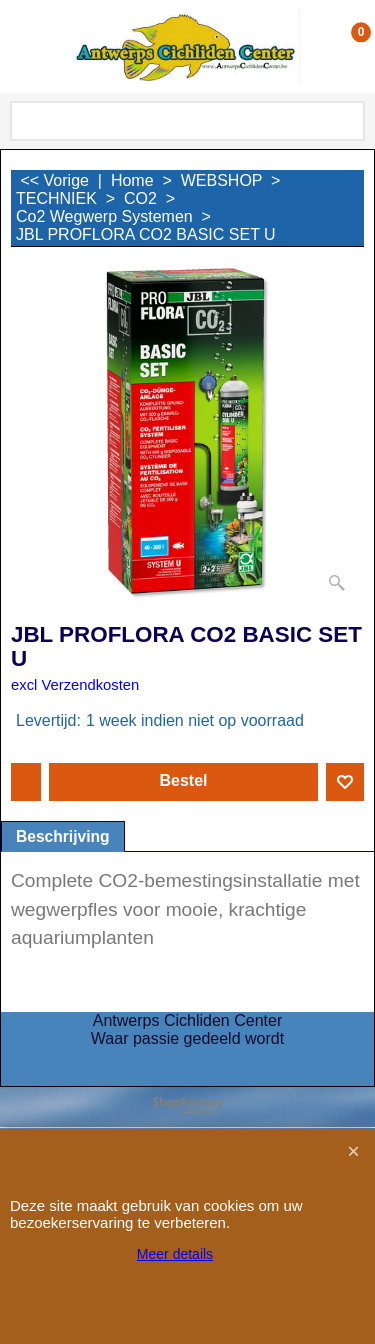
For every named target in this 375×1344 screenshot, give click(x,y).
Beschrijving (63, 836)
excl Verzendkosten (75, 685)
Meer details (175, 1254)
